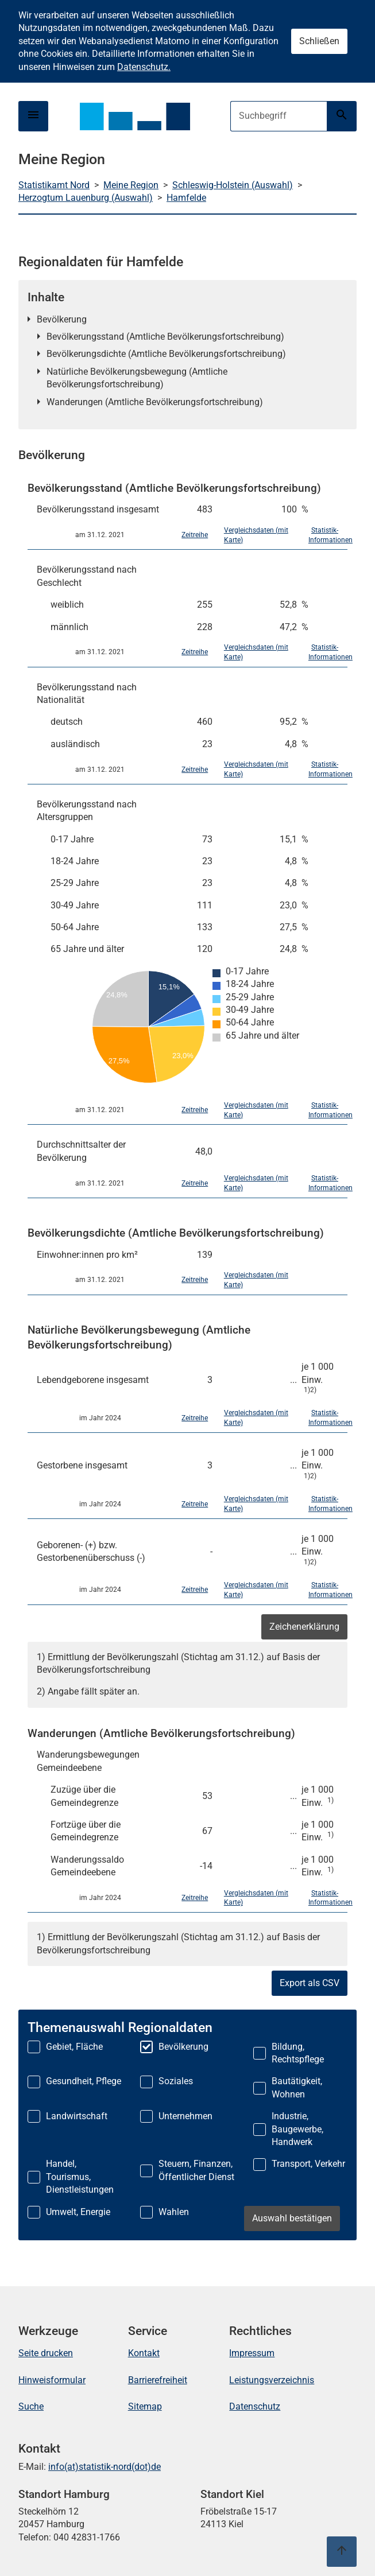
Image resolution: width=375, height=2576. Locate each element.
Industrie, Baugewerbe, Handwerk (297, 2129)
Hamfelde (186, 197)
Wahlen (173, 2211)
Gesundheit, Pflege (83, 2081)
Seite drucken (45, 2353)
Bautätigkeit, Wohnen (297, 2087)
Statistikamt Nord (54, 185)
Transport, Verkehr (308, 2163)
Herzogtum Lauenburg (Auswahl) (85, 197)
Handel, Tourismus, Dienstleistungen (80, 2176)
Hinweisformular (52, 2380)
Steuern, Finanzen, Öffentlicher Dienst (196, 2170)
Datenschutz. (144, 66)
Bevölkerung (62, 319)
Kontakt (144, 2353)
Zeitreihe (194, 535)
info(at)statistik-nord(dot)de (104, 2466)
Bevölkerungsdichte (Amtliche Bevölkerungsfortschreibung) (166, 353)
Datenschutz (254, 2406)
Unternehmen (185, 2116)
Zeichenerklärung (304, 1626)
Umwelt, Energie (78, 2211)
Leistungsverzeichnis (271, 2380)
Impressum (252, 2353)
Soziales (175, 2081)
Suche (31, 2406)
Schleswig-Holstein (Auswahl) (232, 185)
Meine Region (130, 185)
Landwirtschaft (76, 2116)
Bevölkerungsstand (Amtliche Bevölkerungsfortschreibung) (165, 336)
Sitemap (145, 2406)
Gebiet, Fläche (74, 2046)
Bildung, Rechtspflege (298, 2053)
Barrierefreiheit (157, 2380)
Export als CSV (309, 1982)
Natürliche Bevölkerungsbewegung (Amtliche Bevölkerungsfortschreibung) (137, 378)
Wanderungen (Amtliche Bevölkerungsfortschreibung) (155, 402)
